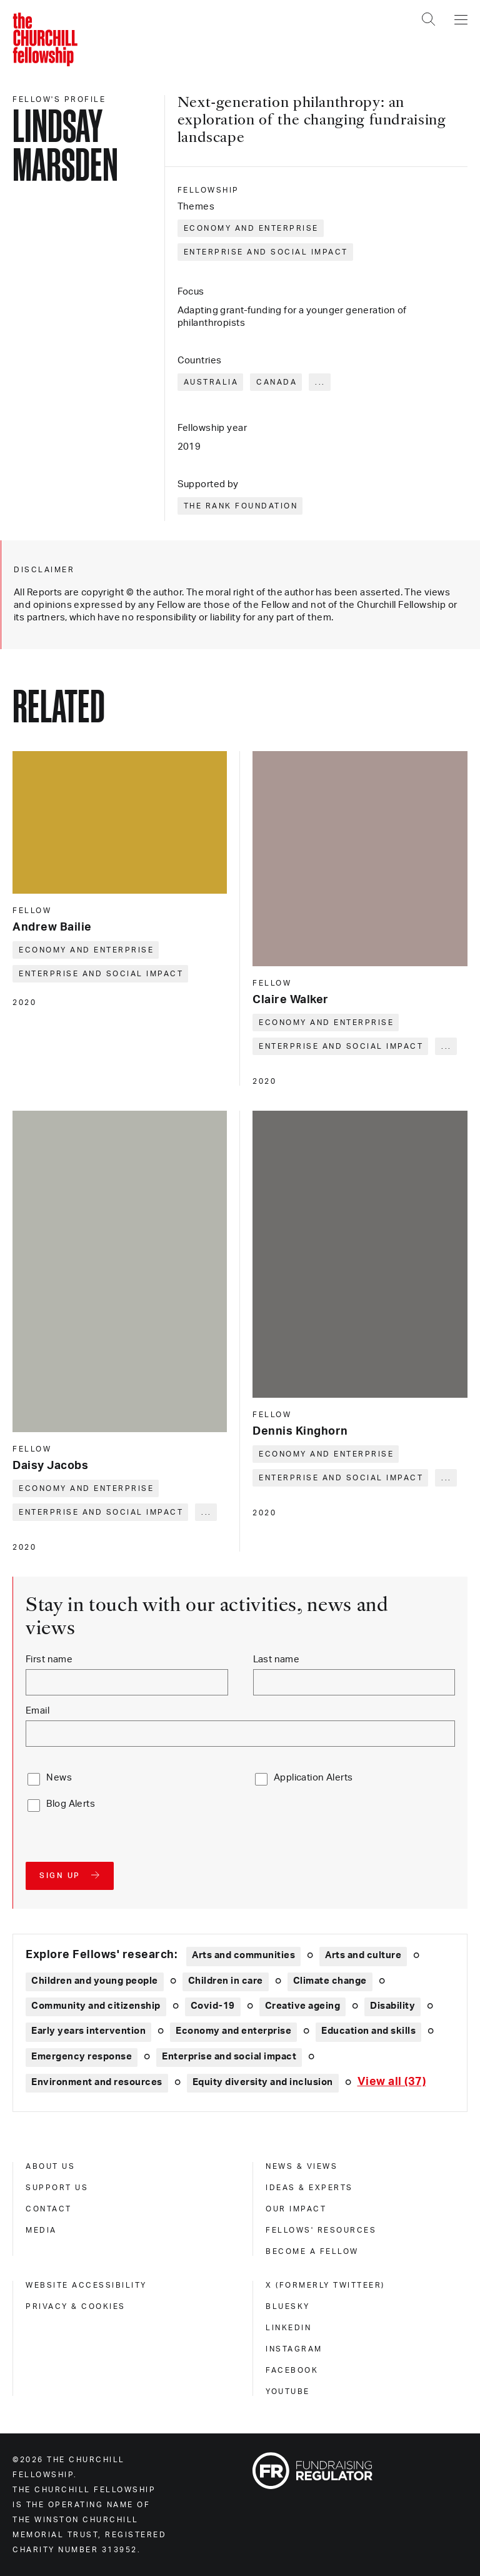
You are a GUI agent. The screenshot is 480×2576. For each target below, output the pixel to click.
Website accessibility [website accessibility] (86, 2285)
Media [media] (41, 2230)
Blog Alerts (70, 1804)
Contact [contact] (49, 2209)
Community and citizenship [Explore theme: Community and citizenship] (96, 2006)
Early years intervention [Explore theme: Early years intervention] (88, 2031)
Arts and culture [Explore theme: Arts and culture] (363, 1955)
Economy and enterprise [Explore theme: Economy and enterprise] (233, 2031)
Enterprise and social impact (266, 252)
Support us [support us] (57, 2187)
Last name (276, 1659)
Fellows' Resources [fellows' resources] (321, 2230)
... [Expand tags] (320, 382)
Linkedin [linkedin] (288, 2327)
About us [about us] (50, 2166)
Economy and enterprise (251, 228)
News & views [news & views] (302, 2166)
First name (49, 1659)
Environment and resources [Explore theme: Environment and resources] (96, 2082)
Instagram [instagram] (294, 2349)
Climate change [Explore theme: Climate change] (330, 1981)
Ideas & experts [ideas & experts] (309, 2187)
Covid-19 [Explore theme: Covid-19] (213, 2006)
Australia (211, 382)
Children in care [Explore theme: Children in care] (225, 1981)
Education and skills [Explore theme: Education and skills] (368, 2031)
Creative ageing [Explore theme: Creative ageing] (303, 2006)
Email (37, 1710)
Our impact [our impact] (296, 2209)
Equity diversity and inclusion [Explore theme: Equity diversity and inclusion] (262, 2082)
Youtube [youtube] (288, 2391)
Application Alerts (313, 1777)
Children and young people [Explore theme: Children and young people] (94, 1981)
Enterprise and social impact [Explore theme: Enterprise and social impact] (229, 2056)
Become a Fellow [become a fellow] (312, 2251)
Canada (276, 382)
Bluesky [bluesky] (288, 2306)
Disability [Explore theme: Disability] (392, 2006)
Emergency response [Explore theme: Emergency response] (81, 2056)
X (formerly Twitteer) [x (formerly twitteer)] (325, 2285)
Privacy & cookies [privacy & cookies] (76, 2306)
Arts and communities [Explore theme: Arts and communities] (243, 1955)
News (59, 1777)
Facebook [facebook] (292, 2370)
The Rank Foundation (241, 506)
